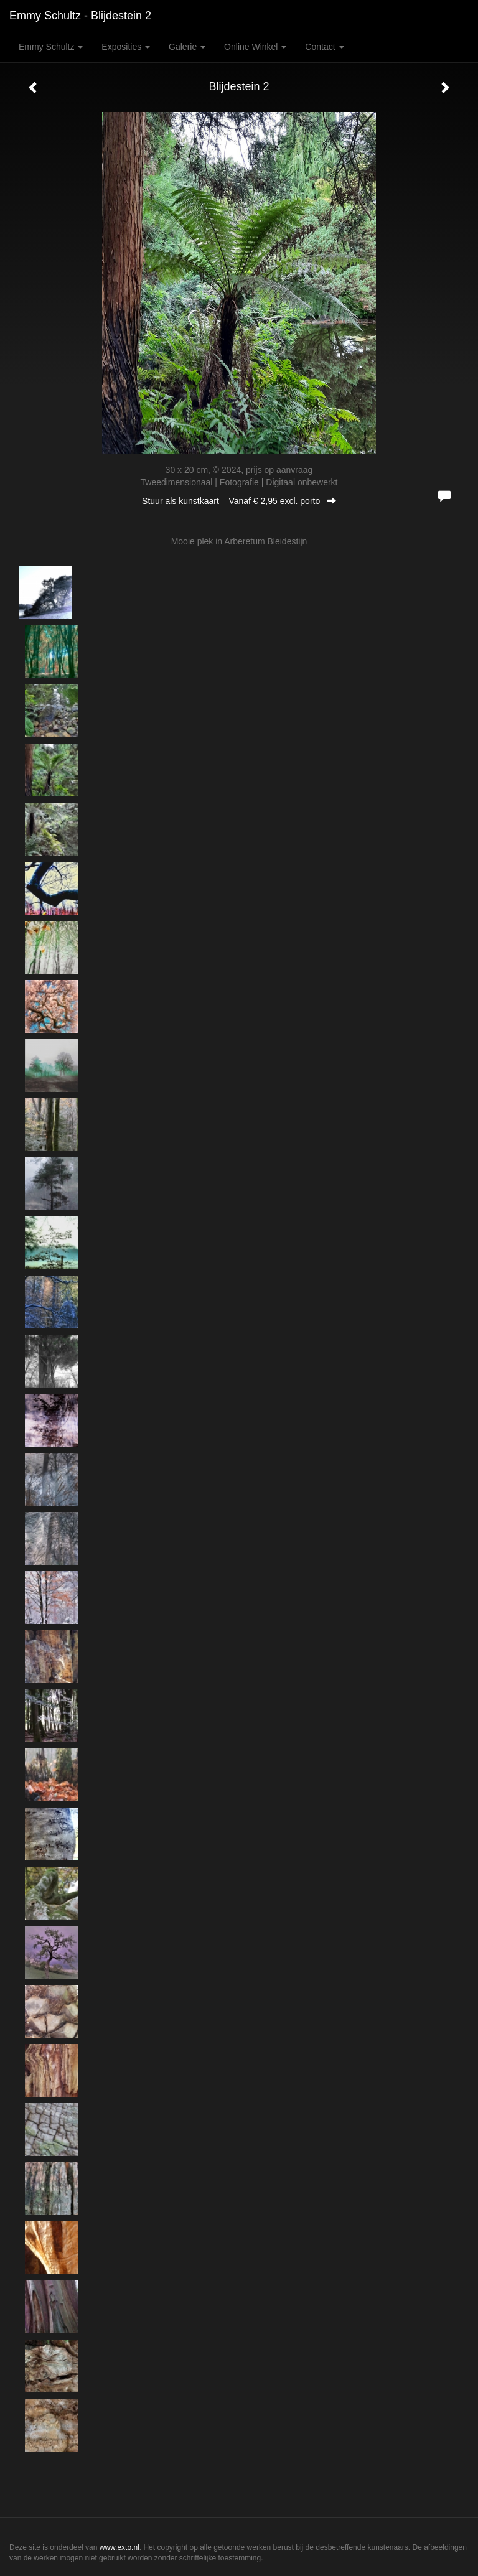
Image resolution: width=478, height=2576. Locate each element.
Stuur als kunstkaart (239, 501)
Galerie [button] (187, 47)
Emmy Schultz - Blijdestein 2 (80, 15)
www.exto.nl (119, 2547)
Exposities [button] (125, 47)
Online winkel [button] (255, 47)
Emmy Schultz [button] (51, 47)
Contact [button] (324, 47)
